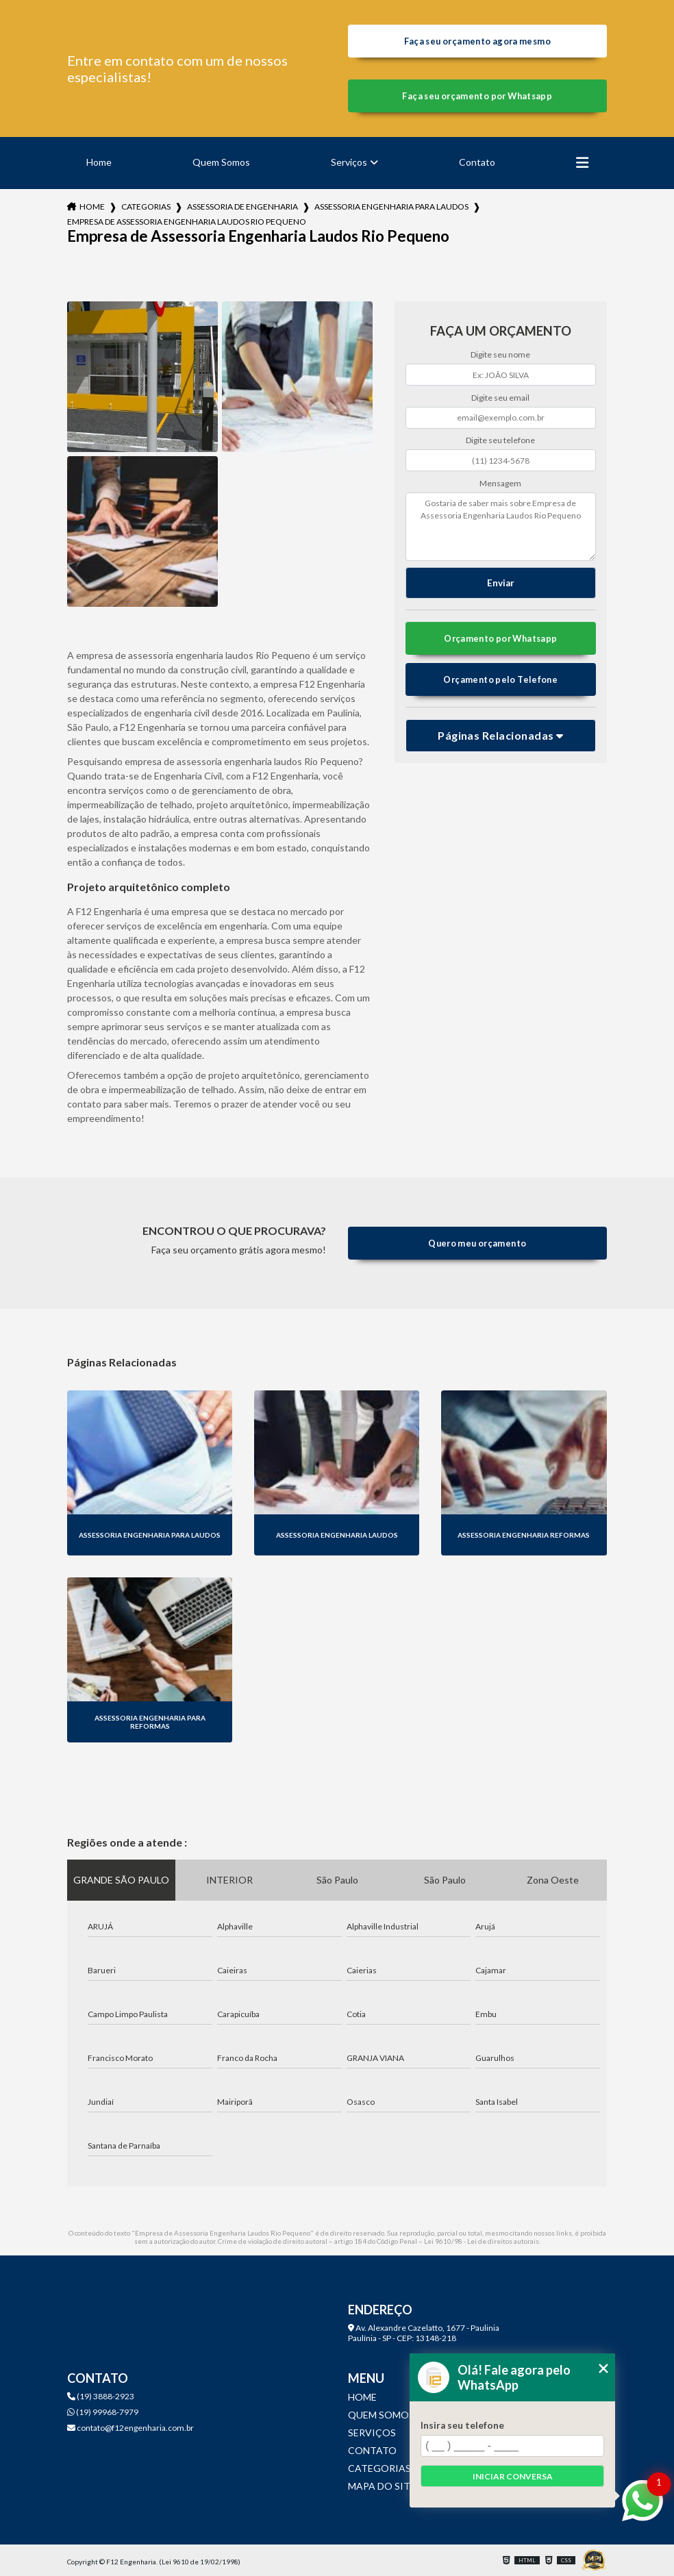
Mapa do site (382, 2486)
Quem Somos (221, 162)
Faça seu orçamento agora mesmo (477, 41)
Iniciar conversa (513, 2476)
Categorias (146, 206)
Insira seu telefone (462, 2425)
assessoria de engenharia (242, 206)
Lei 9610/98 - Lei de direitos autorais (481, 2241)
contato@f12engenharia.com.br (130, 2428)
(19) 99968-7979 (102, 2412)
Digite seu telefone (500, 440)
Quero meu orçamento (477, 1243)
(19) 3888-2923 (100, 2396)
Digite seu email (500, 397)
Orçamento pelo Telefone (500, 679)
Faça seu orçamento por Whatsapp (477, 95)
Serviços (349, 162)
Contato (477, 162)
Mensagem (500, 483)
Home (99, 162)
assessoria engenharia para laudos (391, 206)
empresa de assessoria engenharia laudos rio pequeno (186, 221)
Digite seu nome (500, 354)
